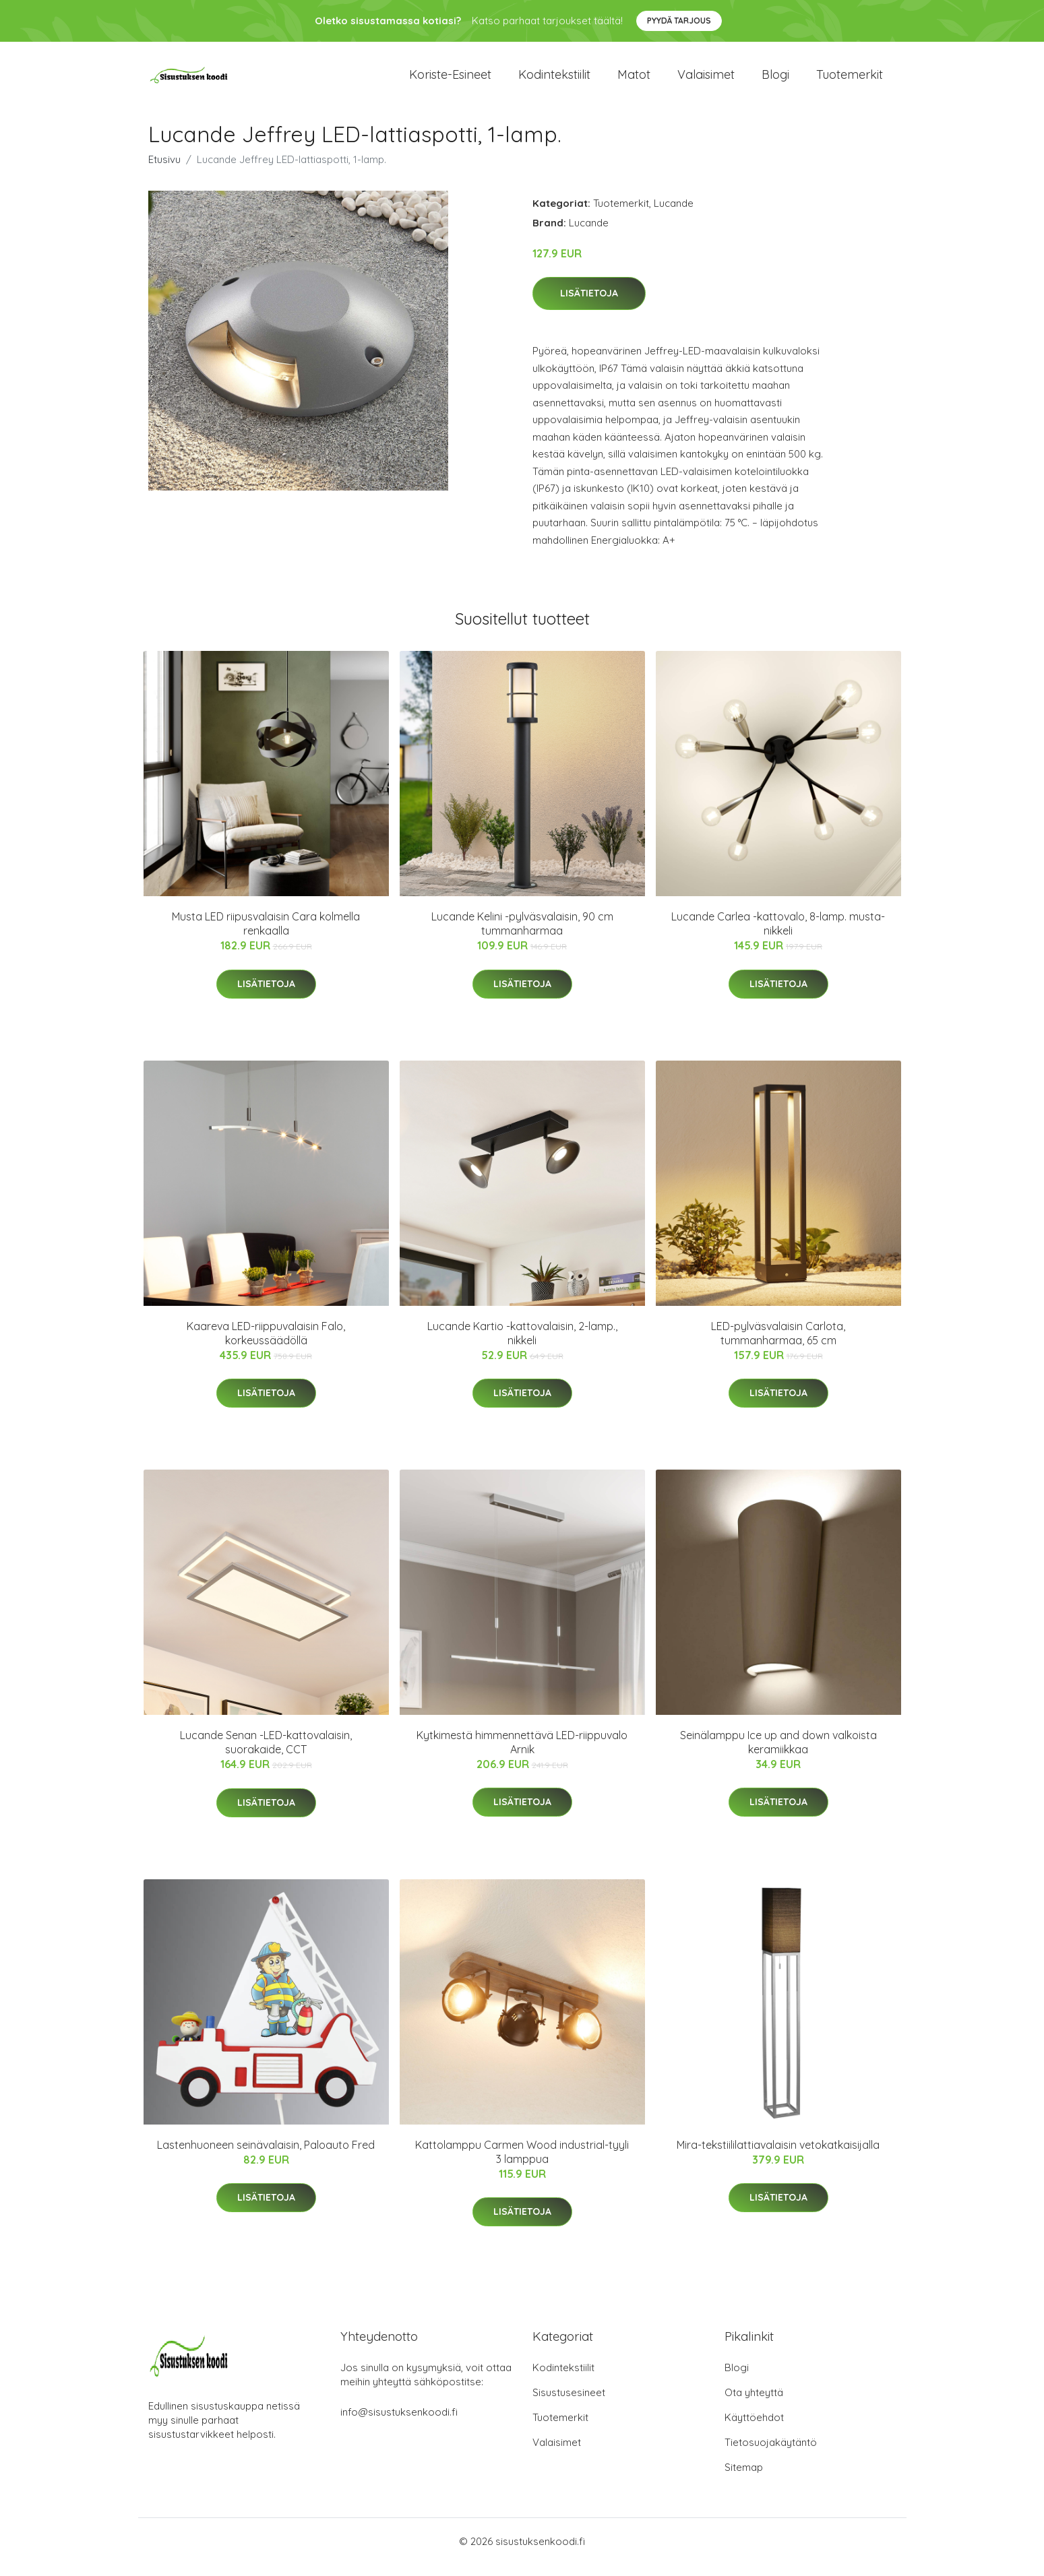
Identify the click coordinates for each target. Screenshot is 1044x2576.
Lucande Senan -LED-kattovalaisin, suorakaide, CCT (266, 1754)
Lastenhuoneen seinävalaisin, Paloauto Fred (266, 2156)
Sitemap (744, 2478)
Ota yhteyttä (754, 2403)
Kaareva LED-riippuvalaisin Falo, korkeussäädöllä (266, 1344)
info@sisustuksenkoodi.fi (399, 2423)
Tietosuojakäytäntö (771, 2453)
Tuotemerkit (849, 80)
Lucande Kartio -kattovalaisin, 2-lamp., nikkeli (522, 1344)
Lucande (674, 214)
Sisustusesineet (568, 2403)
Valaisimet (706, 80)
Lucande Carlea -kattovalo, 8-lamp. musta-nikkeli (778, 935)
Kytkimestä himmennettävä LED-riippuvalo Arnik (522, 1753)
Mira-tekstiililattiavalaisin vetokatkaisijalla (778, 2156)
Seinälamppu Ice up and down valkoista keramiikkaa (778, 1753)
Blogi (775, 80)
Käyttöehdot (754, 2428)
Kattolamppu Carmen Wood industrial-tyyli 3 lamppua (522, 2163)
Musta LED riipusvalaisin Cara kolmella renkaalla (266, 935)
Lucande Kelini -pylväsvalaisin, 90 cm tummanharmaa (522, 935)
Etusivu (164, 170)
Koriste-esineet (450, 80)
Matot (633, 80)
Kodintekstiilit (554, 80)
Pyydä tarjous (679, 20)
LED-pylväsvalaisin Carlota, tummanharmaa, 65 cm (778, 1344)
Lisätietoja (589, 305)
